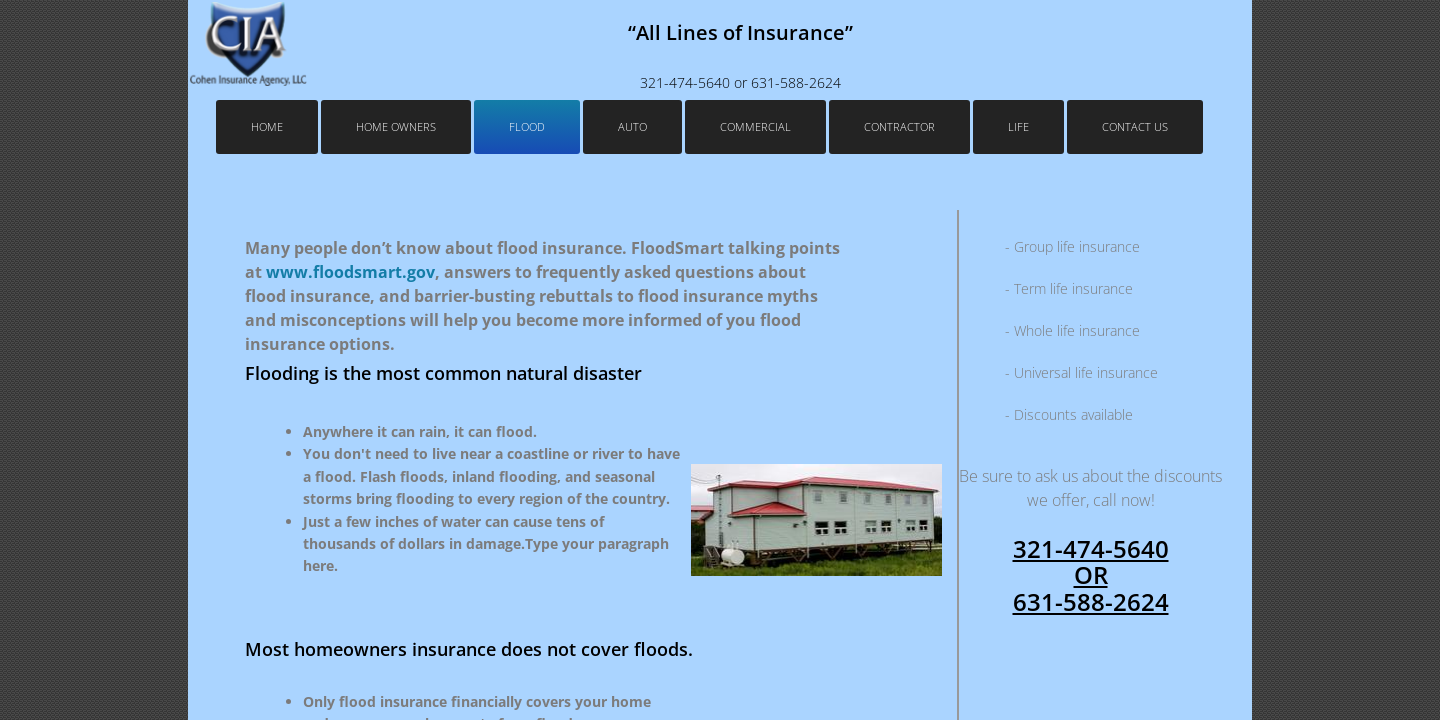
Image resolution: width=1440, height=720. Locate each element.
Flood (527, 126)
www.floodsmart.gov (350, 272)
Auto (632, 126)
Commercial (755, 126)
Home (267, 126)
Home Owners (396, 126)
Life (1018, 126)
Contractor (899, 126)
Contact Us (1135, 126)
